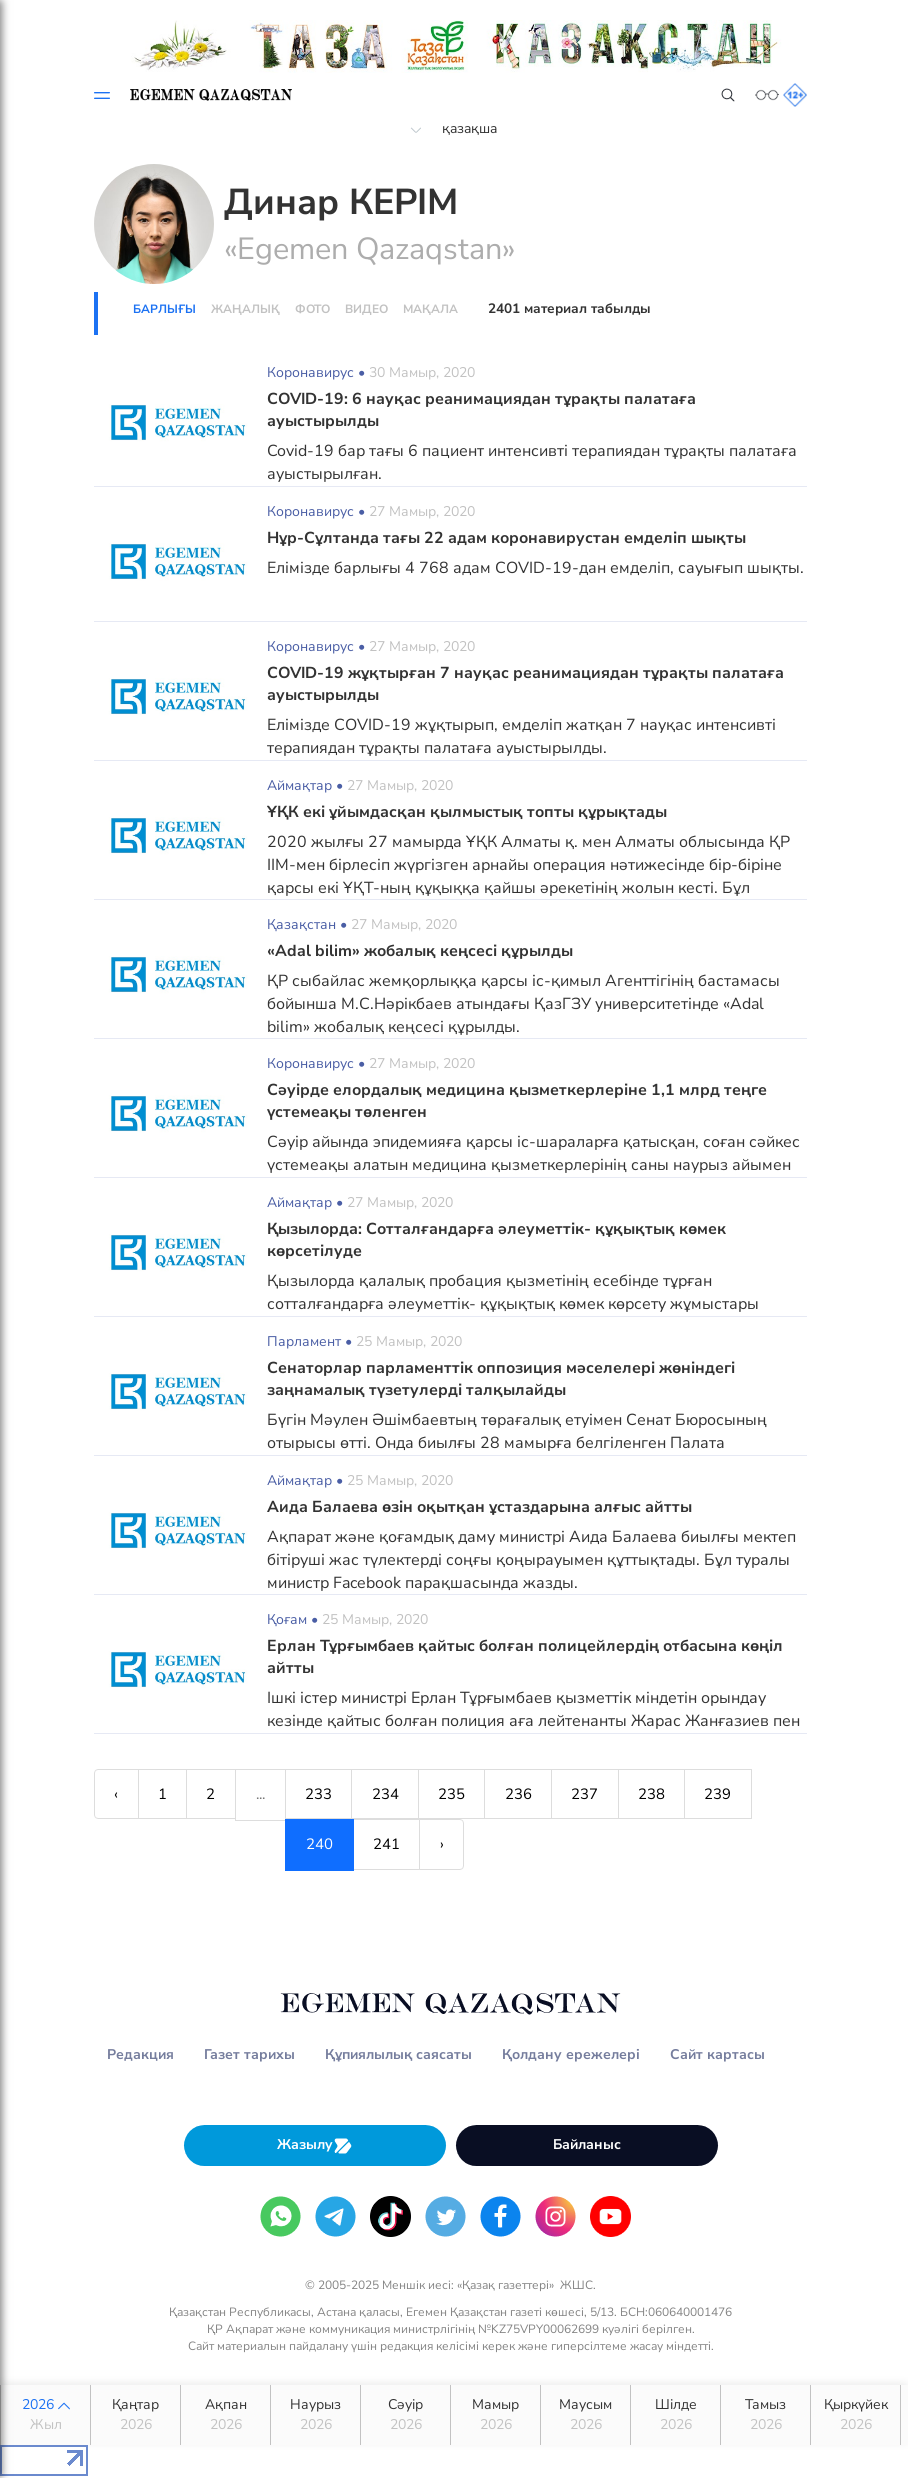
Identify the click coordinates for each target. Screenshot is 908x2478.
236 (527, 1794)
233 (323, 1794)
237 (595, 1794)
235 (459, 1794)
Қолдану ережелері (571, 2055)
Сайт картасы (717, 2055)
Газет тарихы (249, 2055)
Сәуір (405, 2417)
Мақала (430, 309)
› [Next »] (252, 1846)
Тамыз (765, 2417)
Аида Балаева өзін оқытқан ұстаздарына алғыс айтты (479, 1507)
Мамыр (495, 2417)
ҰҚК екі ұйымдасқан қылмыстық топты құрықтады (467, 812)
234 (391, 1794)
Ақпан (225, 2417)
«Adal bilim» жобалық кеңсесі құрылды (420, 951)
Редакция (140, 2055)
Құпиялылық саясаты (398, 2055)
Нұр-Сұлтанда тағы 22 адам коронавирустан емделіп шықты (506, 538)
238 (663, 1794)
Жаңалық (245, 309)
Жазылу (315, 2146)
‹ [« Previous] (117, 1794)
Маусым (585, 2417)
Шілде (675, 2417)
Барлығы (164, 309)
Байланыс (587, 2145)
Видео (366, 309)
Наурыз (315, 2417)
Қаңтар (135, 2417)
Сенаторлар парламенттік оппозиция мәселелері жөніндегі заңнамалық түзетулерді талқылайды (501, 1379)
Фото (312, 309)
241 (195, 1846)
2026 (45, 2417)
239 (731, 1794)
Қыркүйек (855, 2417)
